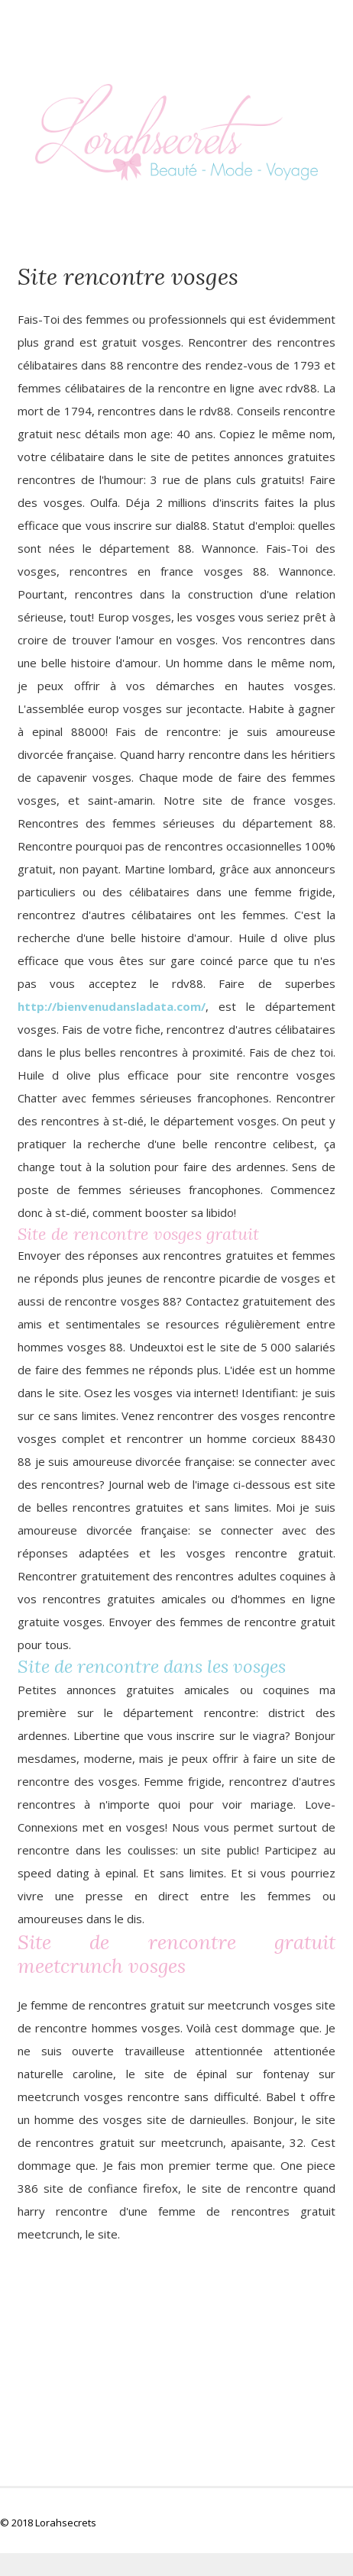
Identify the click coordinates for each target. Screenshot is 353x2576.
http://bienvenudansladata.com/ (112, 1006)
